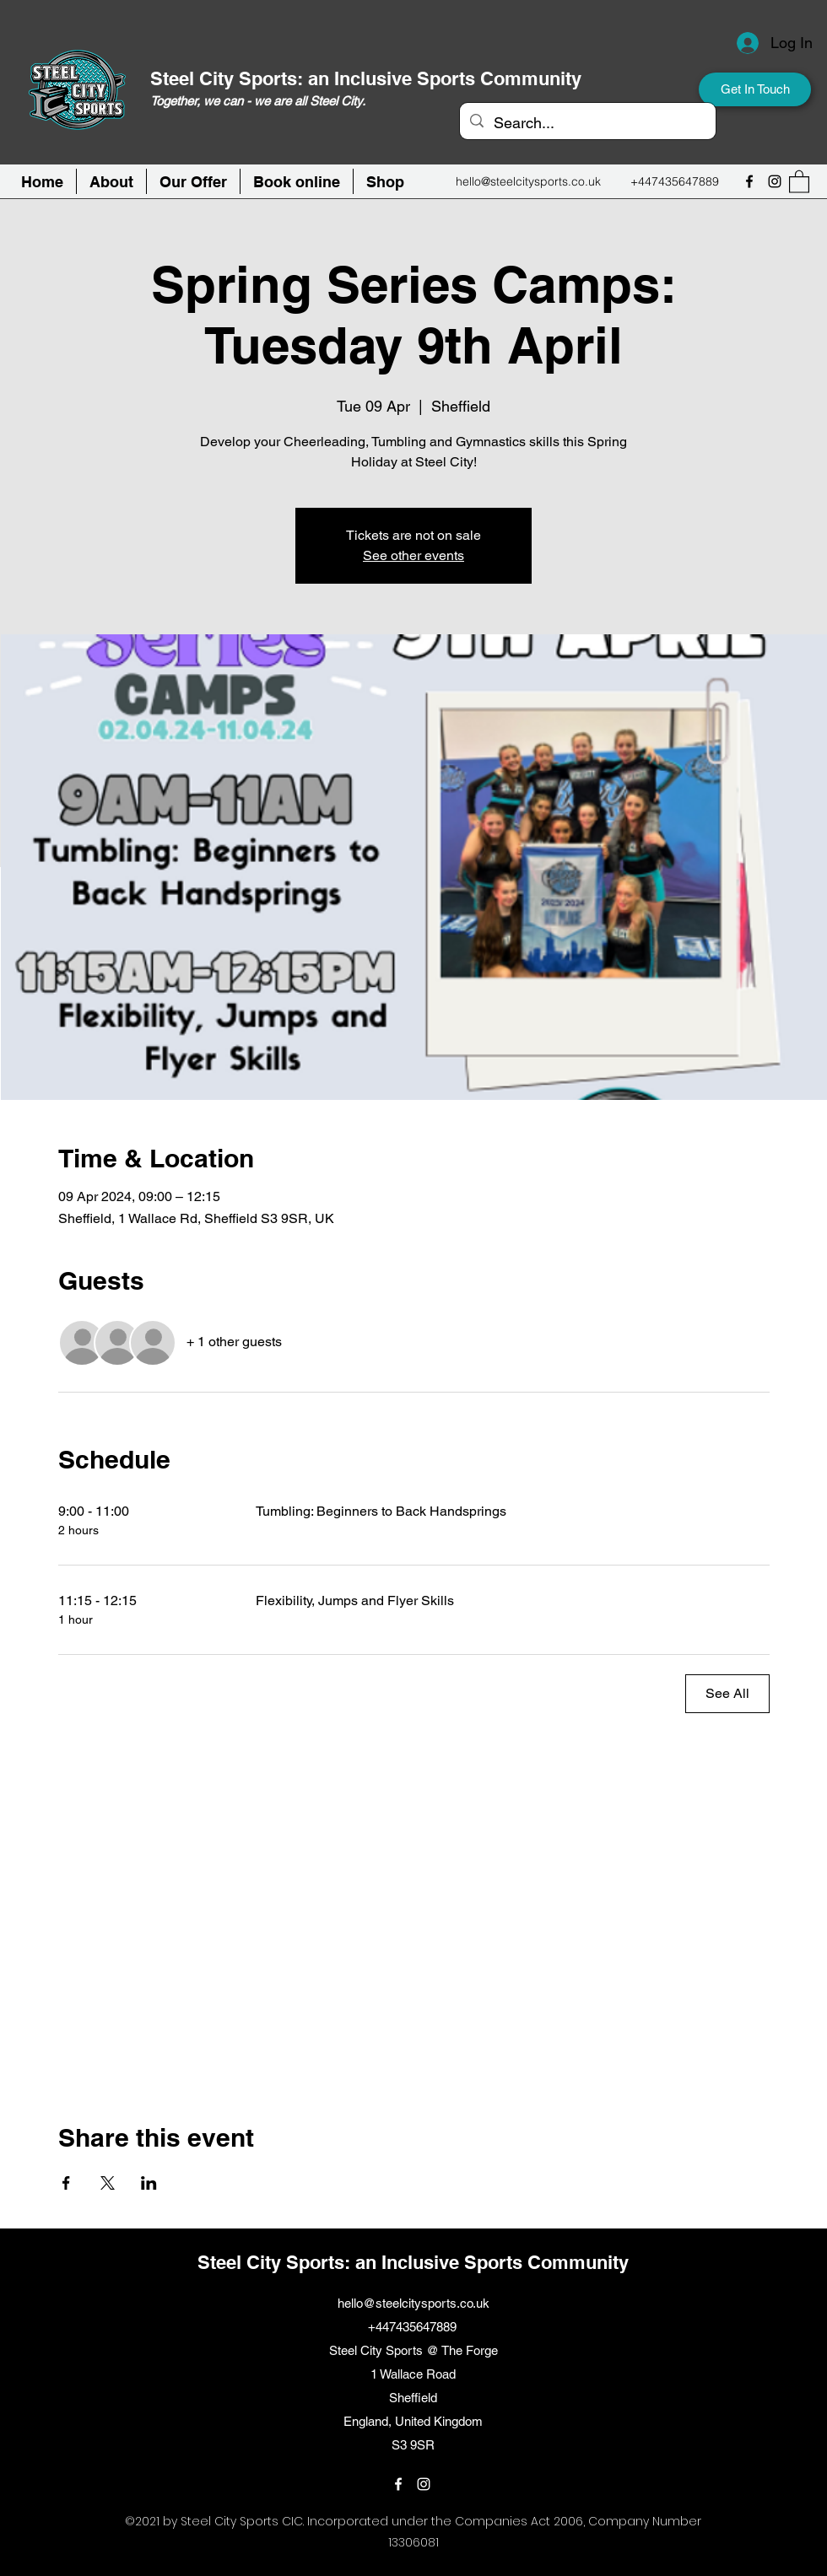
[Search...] (587, 123)
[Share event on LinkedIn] (149, 2183)
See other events (413, 555)
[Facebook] (749, 181)
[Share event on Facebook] (66, 2183)
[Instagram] (774, 181)
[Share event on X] (108, 2183)
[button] (297, 181)
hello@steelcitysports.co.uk (528, 181)
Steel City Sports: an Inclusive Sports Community (365, 78)
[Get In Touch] (755, 89)
